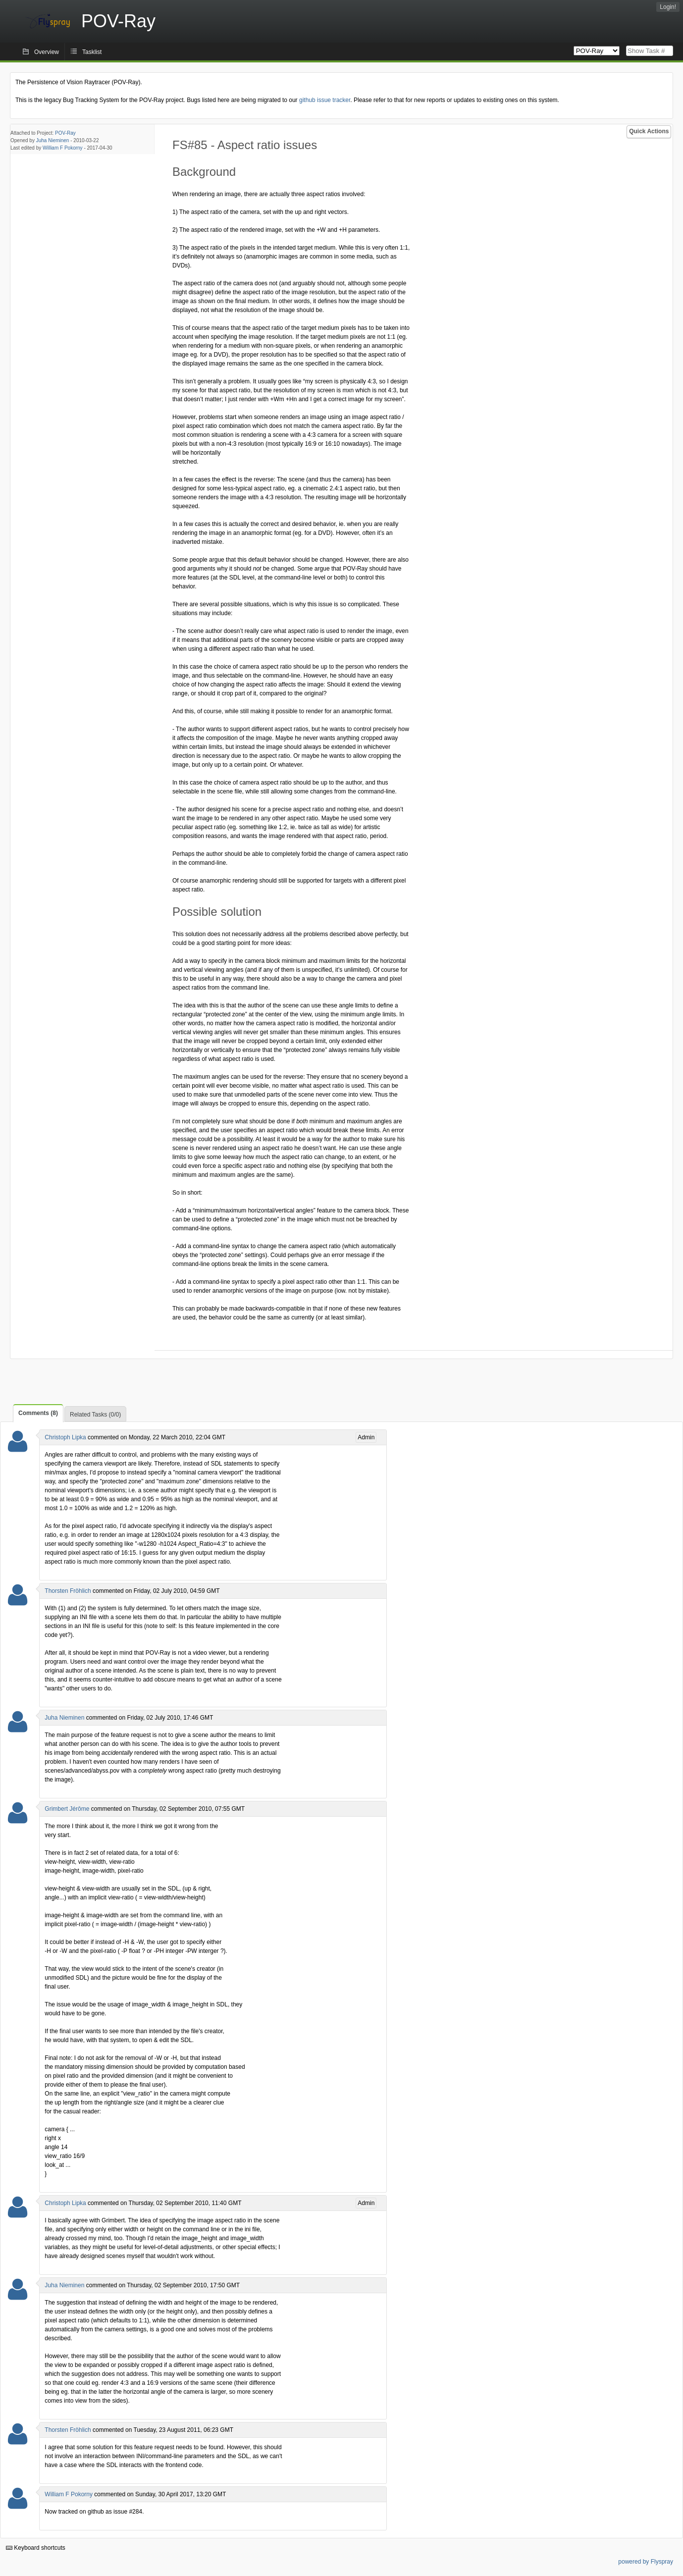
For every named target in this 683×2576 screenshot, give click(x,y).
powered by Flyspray (645, 2561)
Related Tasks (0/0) (95, 1414)
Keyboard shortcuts (35, 2547)
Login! (668, 6)
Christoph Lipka (65, 1437)
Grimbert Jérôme (67, 1808)
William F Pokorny (63, 148)
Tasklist (92, 52)
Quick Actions (649, 131)
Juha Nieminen (52, 140)
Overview (46, 52)
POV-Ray (65, 133)
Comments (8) (38, 1413)
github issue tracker (324, 100)
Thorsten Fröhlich (68, 1590)
